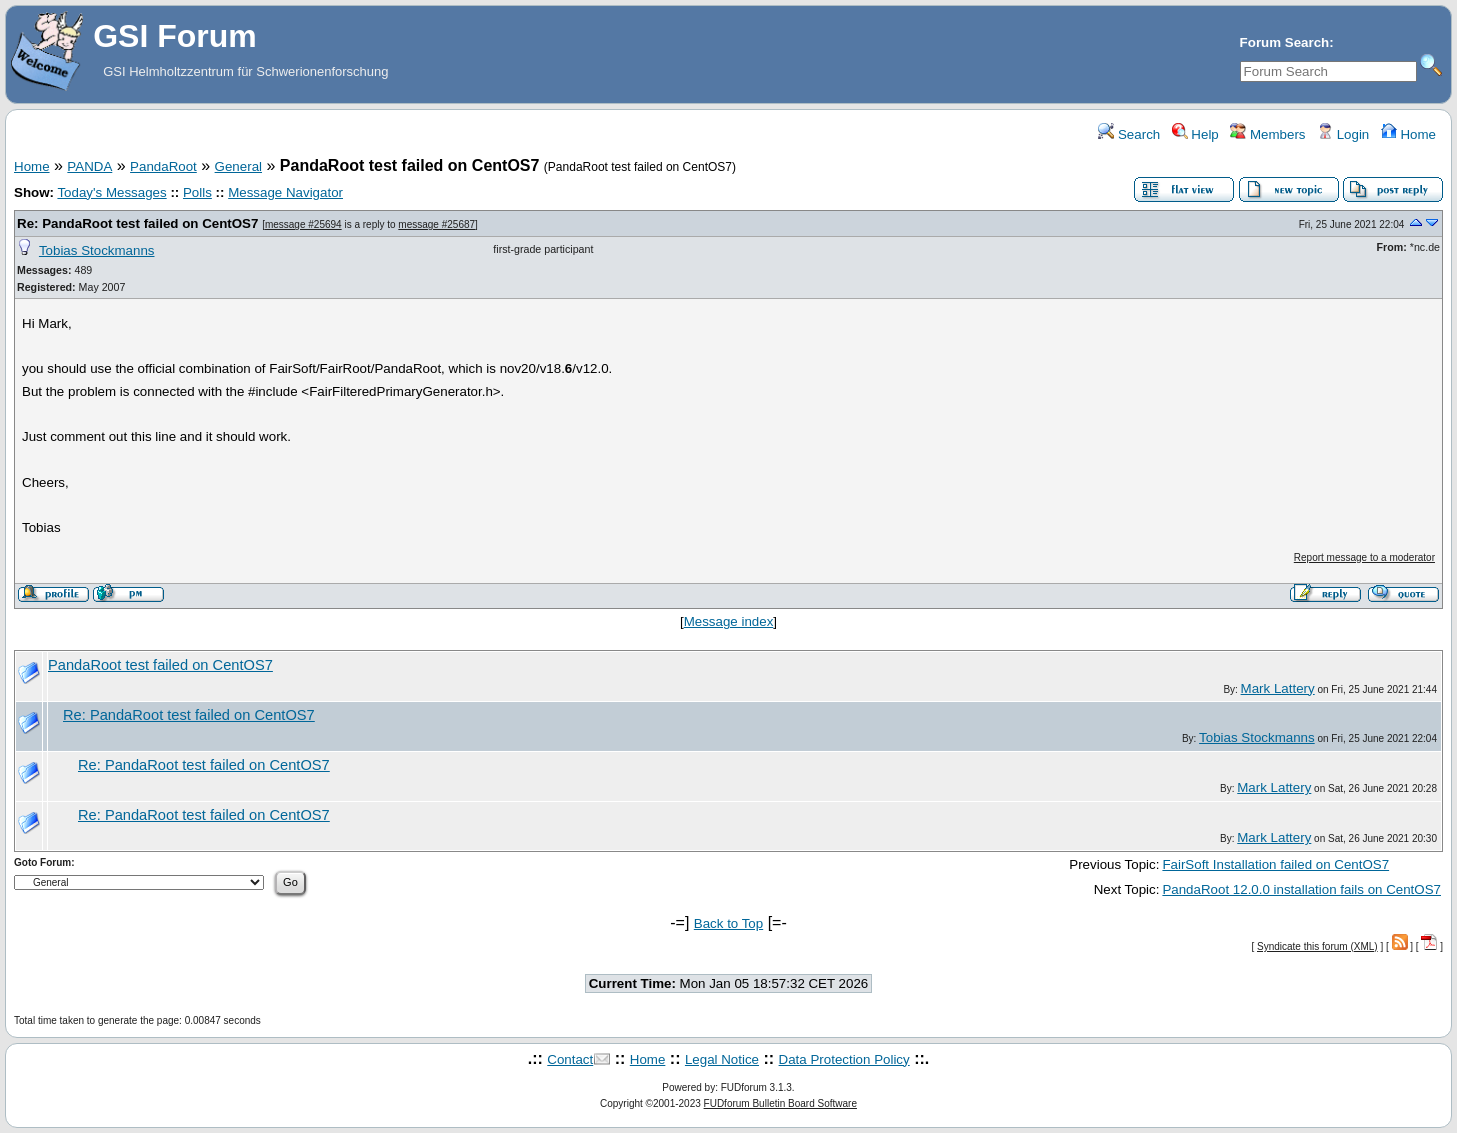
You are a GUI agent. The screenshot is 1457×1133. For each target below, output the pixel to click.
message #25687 (436, 224)
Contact (570, 1059)
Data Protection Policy (844, 1059)
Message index (729, 621)
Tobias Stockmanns (97, 250)
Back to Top (728, 923)
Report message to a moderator (1364, 557)
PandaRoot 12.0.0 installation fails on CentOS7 (1301, 889)
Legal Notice (722, 1059)
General (238, 166)
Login (1343, 134)
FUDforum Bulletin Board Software (780, 1103)
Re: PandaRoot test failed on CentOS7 (137, 223)
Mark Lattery (1278, 688)
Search (1129, 134)
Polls (197, 192)
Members (1267, 134)
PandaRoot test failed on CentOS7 (160, 665)
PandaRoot (163, 166)
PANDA (89, 166)
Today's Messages (111, 192)
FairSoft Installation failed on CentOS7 (1275, 864)
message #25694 (303, 224)
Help (1195, 134)
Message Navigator (285, 192)
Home (1408, 134)
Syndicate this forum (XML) (1317, 946)
